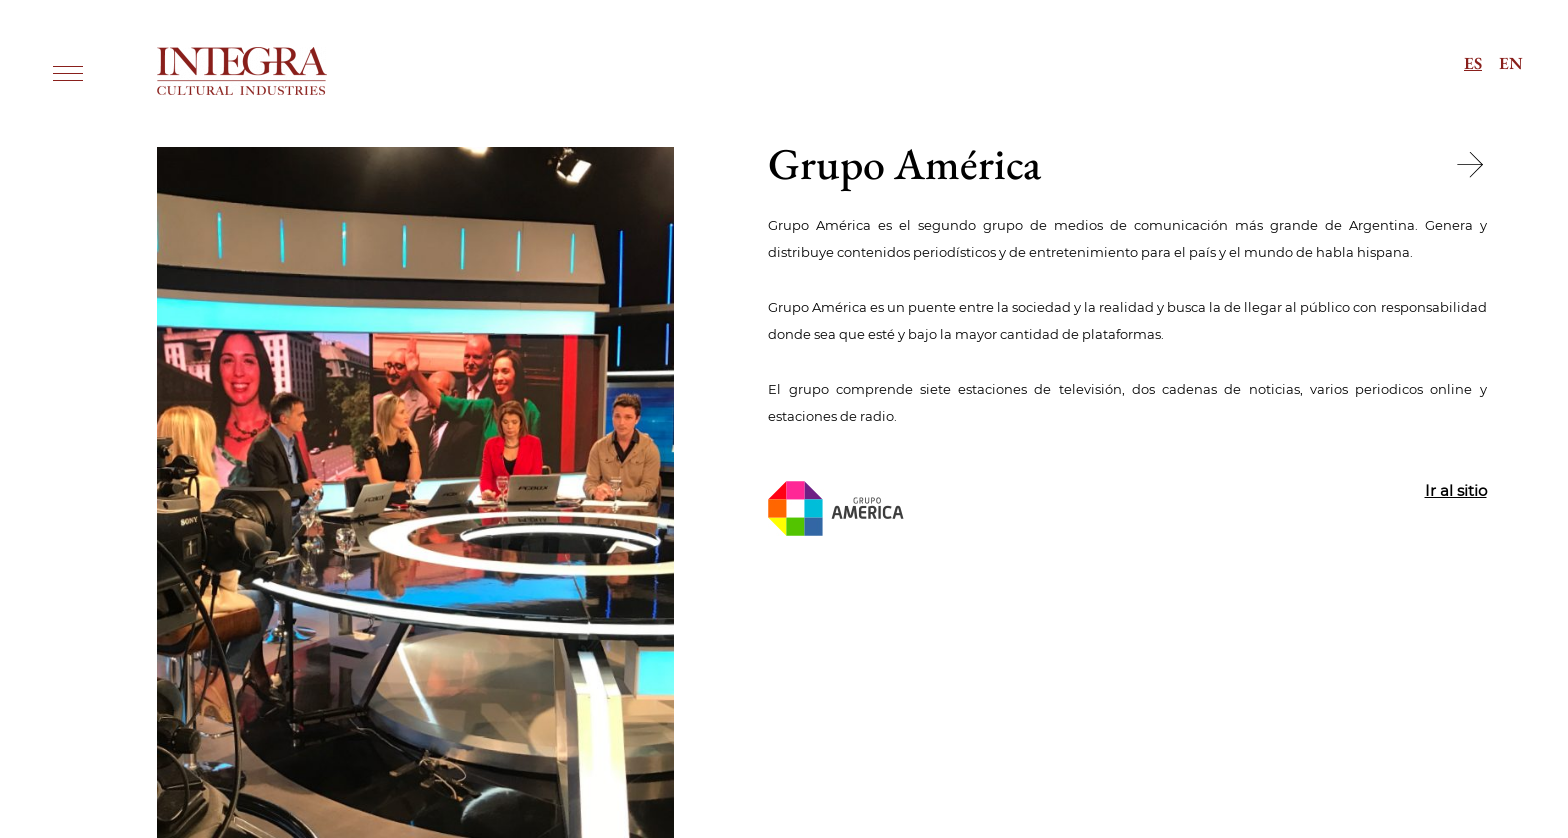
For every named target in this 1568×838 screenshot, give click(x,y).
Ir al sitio (1456, 490)
